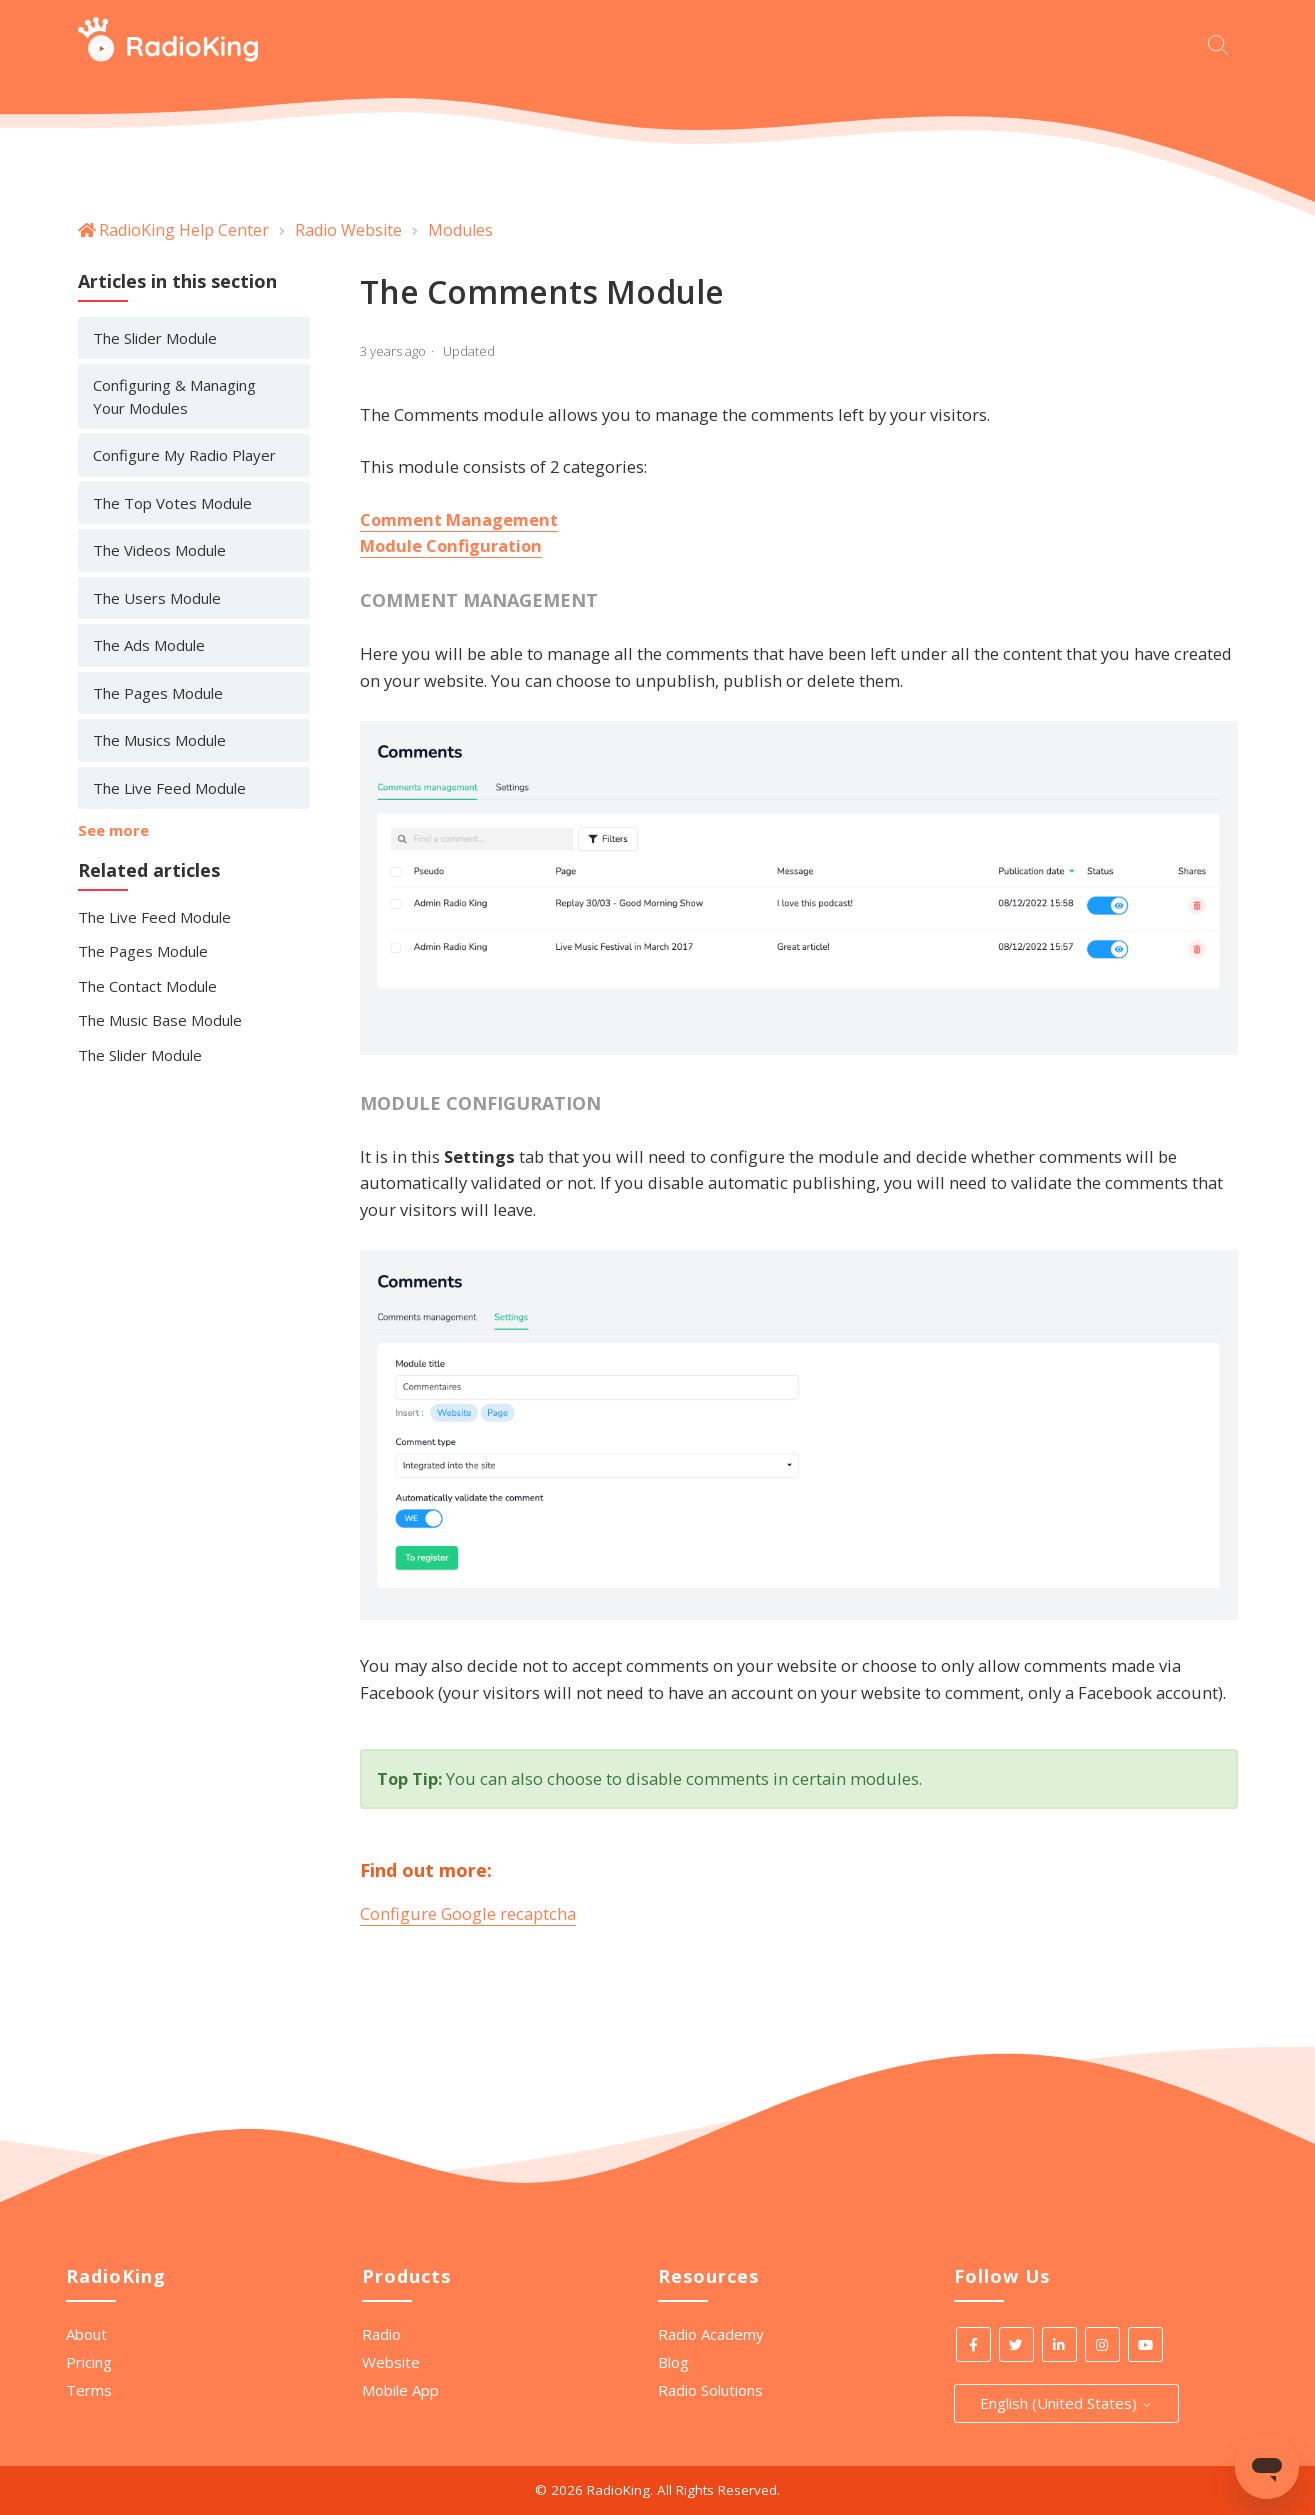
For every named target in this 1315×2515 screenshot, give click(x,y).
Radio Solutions (710, 2390)
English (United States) (1066, 2403)
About (86, 2334)
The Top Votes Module (172, 503)
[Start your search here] (1223, 42)
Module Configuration (451, 545)
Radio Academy (711, 2334)
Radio (381, 2334)
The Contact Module (147, 986)
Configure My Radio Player (184, 455)
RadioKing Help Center (184, 230)
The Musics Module (159, 740)
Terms (89, 2390)
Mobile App (400, 2390)
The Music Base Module (160, 1020)
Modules (460, 230)
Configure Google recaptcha (468, 1913)
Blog (673, 2362)
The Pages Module (158, 693)
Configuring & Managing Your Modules (174, 396)
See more (113, 830)
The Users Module (157, 598)
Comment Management (459, 519)
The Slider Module (155, 338)
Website (391, 2362)
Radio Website (348, 230)
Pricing (89, 2362)
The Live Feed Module (169, 788)
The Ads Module (149, 645)
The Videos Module (159, 550)
